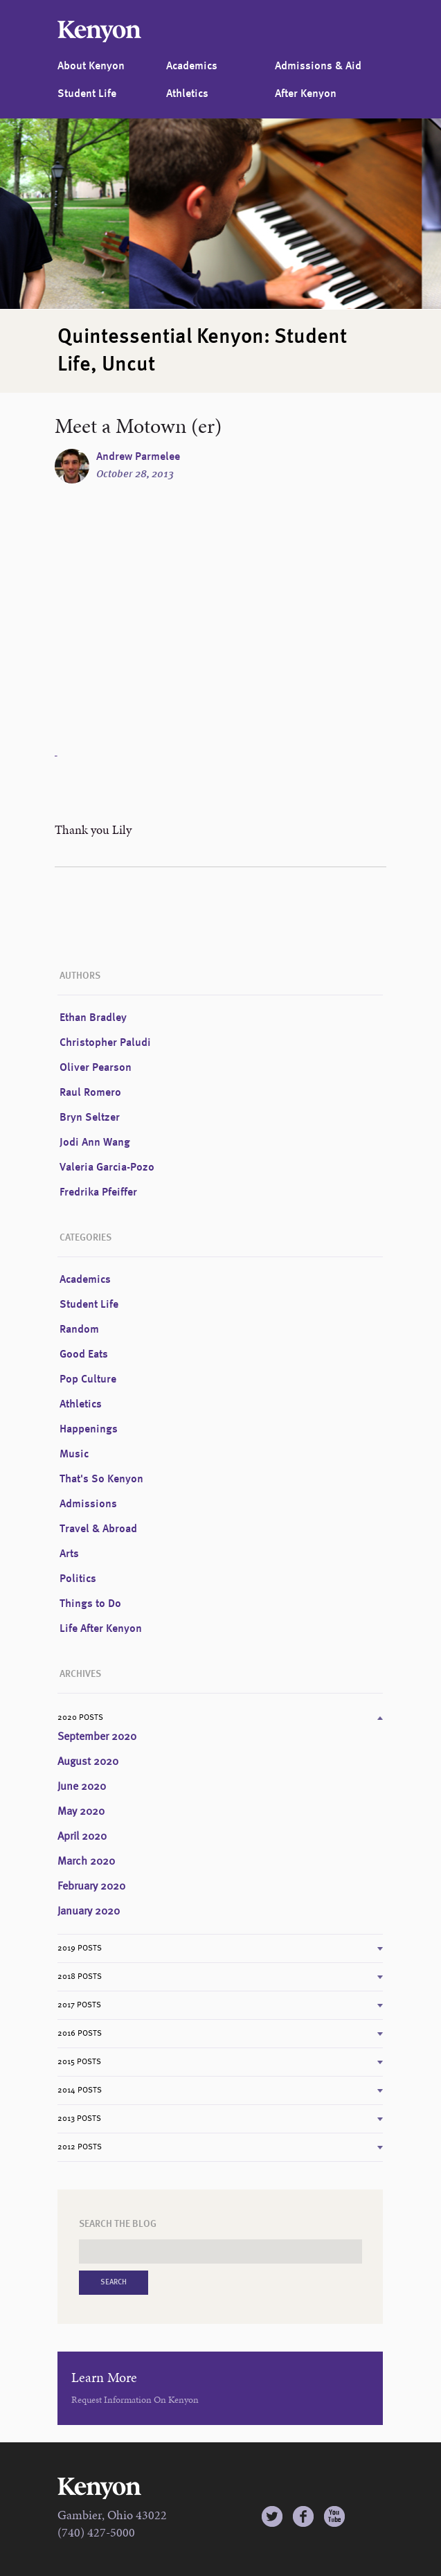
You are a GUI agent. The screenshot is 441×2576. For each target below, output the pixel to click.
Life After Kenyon (101, 1629)
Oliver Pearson (96, 1068)
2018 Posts (79, 1977)
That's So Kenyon (101, 1479)
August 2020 (87, 1762)
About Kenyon (91, 66)
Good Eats (84, 1354)
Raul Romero (90, 1093)
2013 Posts (79, 2119)
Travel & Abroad (98, 1529)
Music (74, 1454)
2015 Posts (79, 2062)
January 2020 (88, 1911)
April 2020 (82, 1836)
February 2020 (91, 1886)
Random (79, 1329)
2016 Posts (79, 2033)
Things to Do (90, 1604)
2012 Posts (79, 2147)
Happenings (89, 1429)
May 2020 (81, 1812)
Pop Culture (88, 1379)
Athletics (187, 94)
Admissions (88, 1504)
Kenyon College (99, 31)
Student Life (86, 94)
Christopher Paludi (105, 1043)
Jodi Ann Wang (95, 1142)
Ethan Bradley (93, 1018)
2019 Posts (79, 1948)
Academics (191, 66)
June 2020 (81, 1787)
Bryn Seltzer (90, 1117)
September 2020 (96, 1737)
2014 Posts (79, 2090)
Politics (78, 1579)
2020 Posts (80, 1718)
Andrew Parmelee (138, 457)
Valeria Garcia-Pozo (107, 1167)
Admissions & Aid (318, 66)
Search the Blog (117, 2224)
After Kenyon (305, 94)
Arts (69, 1554)
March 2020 (86, 1861)
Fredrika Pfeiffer (98, 1192)
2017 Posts (79, 2005)
